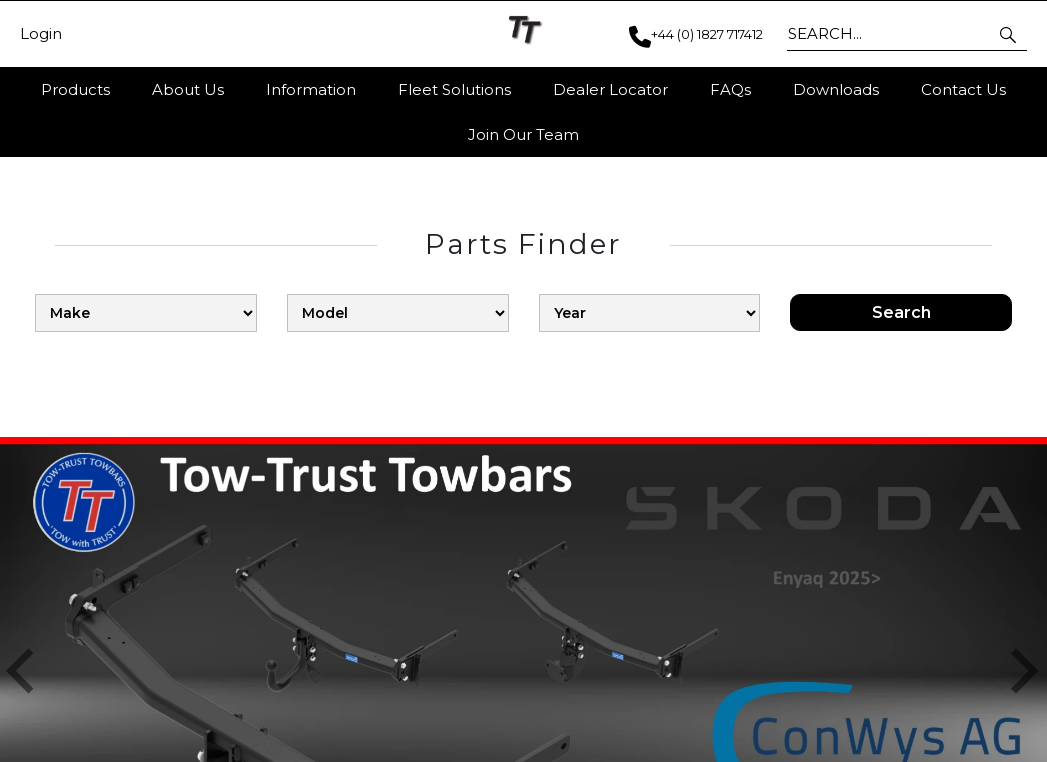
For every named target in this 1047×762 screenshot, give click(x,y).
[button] (1009, 34)
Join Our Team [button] (523, 134)
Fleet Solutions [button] (454, 89)
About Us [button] (188, 89)
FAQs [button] (730, 89)
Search (901, 312)
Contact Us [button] (963, 89)
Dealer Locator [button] (610, 89)
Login (41, 34)
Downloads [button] (836, 89)
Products (75, 89)
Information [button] (311, 89)
